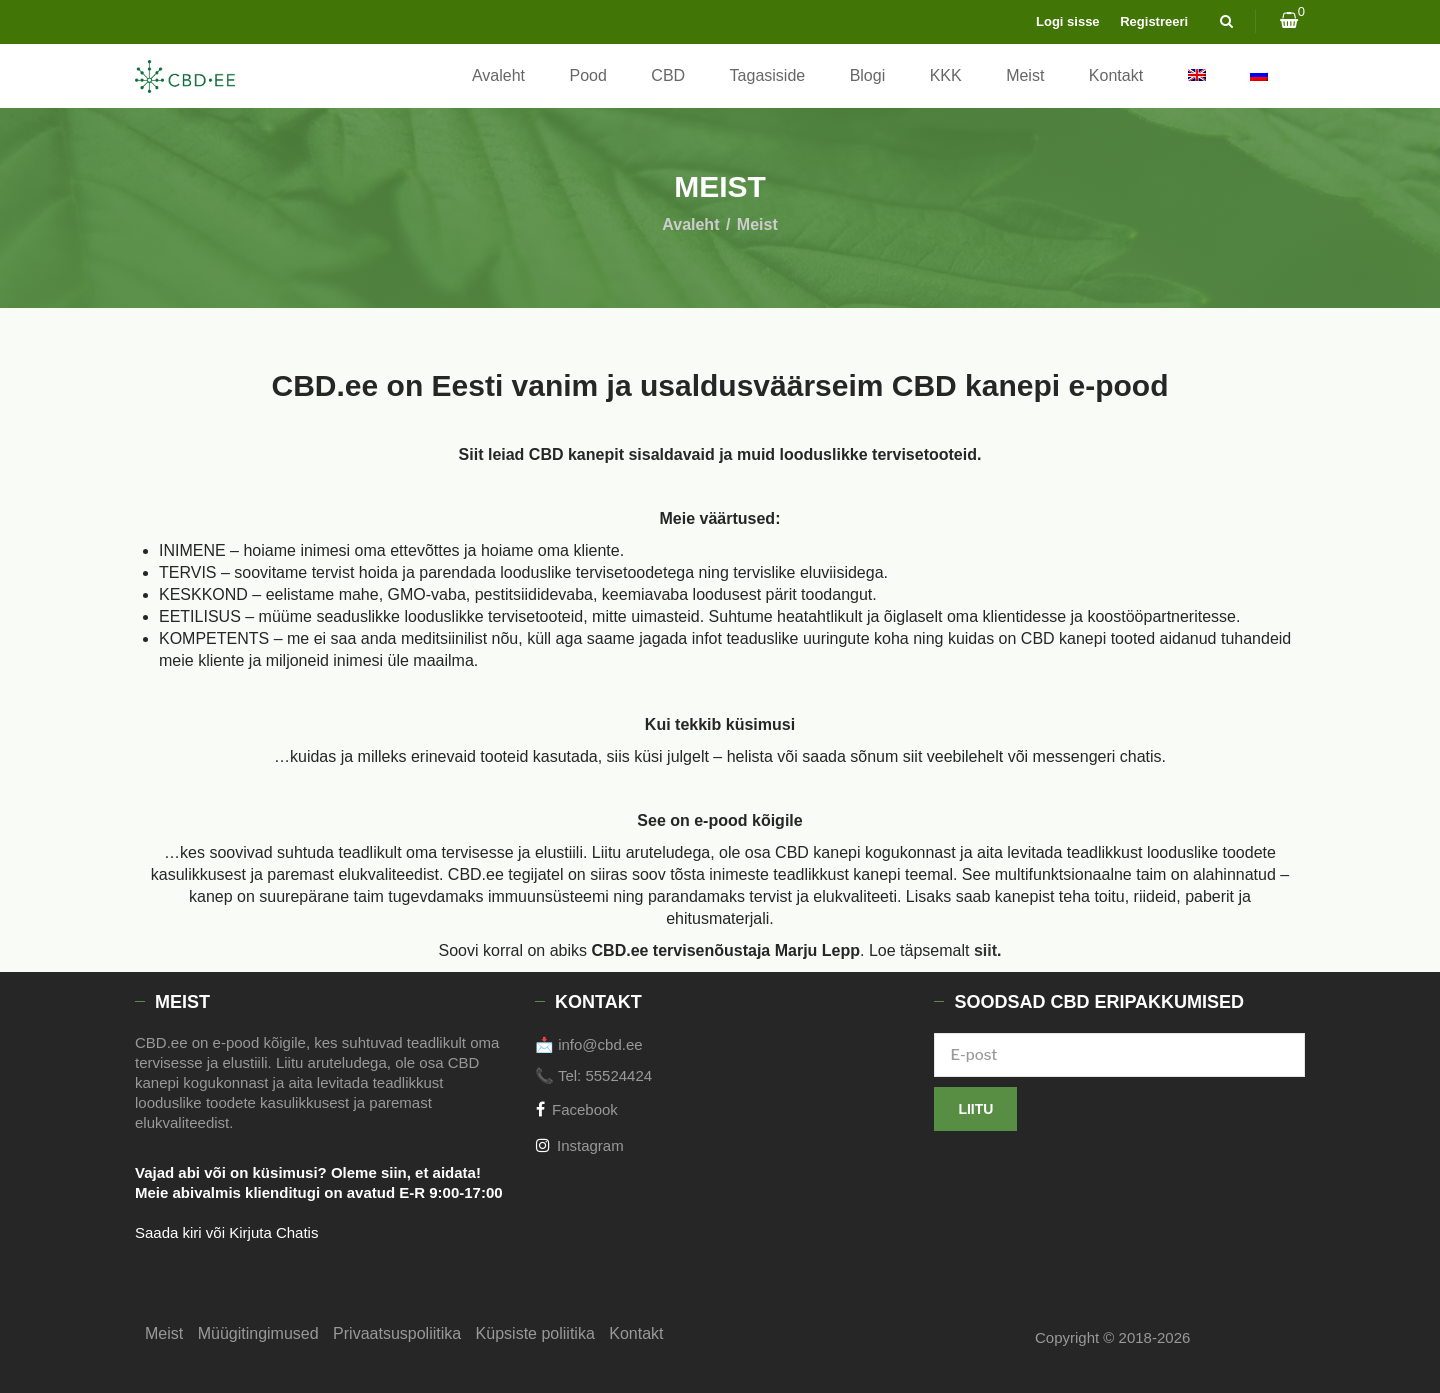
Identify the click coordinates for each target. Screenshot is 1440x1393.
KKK (946, 75)
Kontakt (1116, 75)
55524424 (618, 1075)
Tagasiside (768, 75)
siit (985, 950)
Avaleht (498, 75)
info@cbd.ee (600, 1044)
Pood (588, 75)
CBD (668, 75)
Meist (1025, 75)
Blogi (868, 75)
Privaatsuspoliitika (397, 1333)
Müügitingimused (258, 1333)
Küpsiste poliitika (535, 1333)
